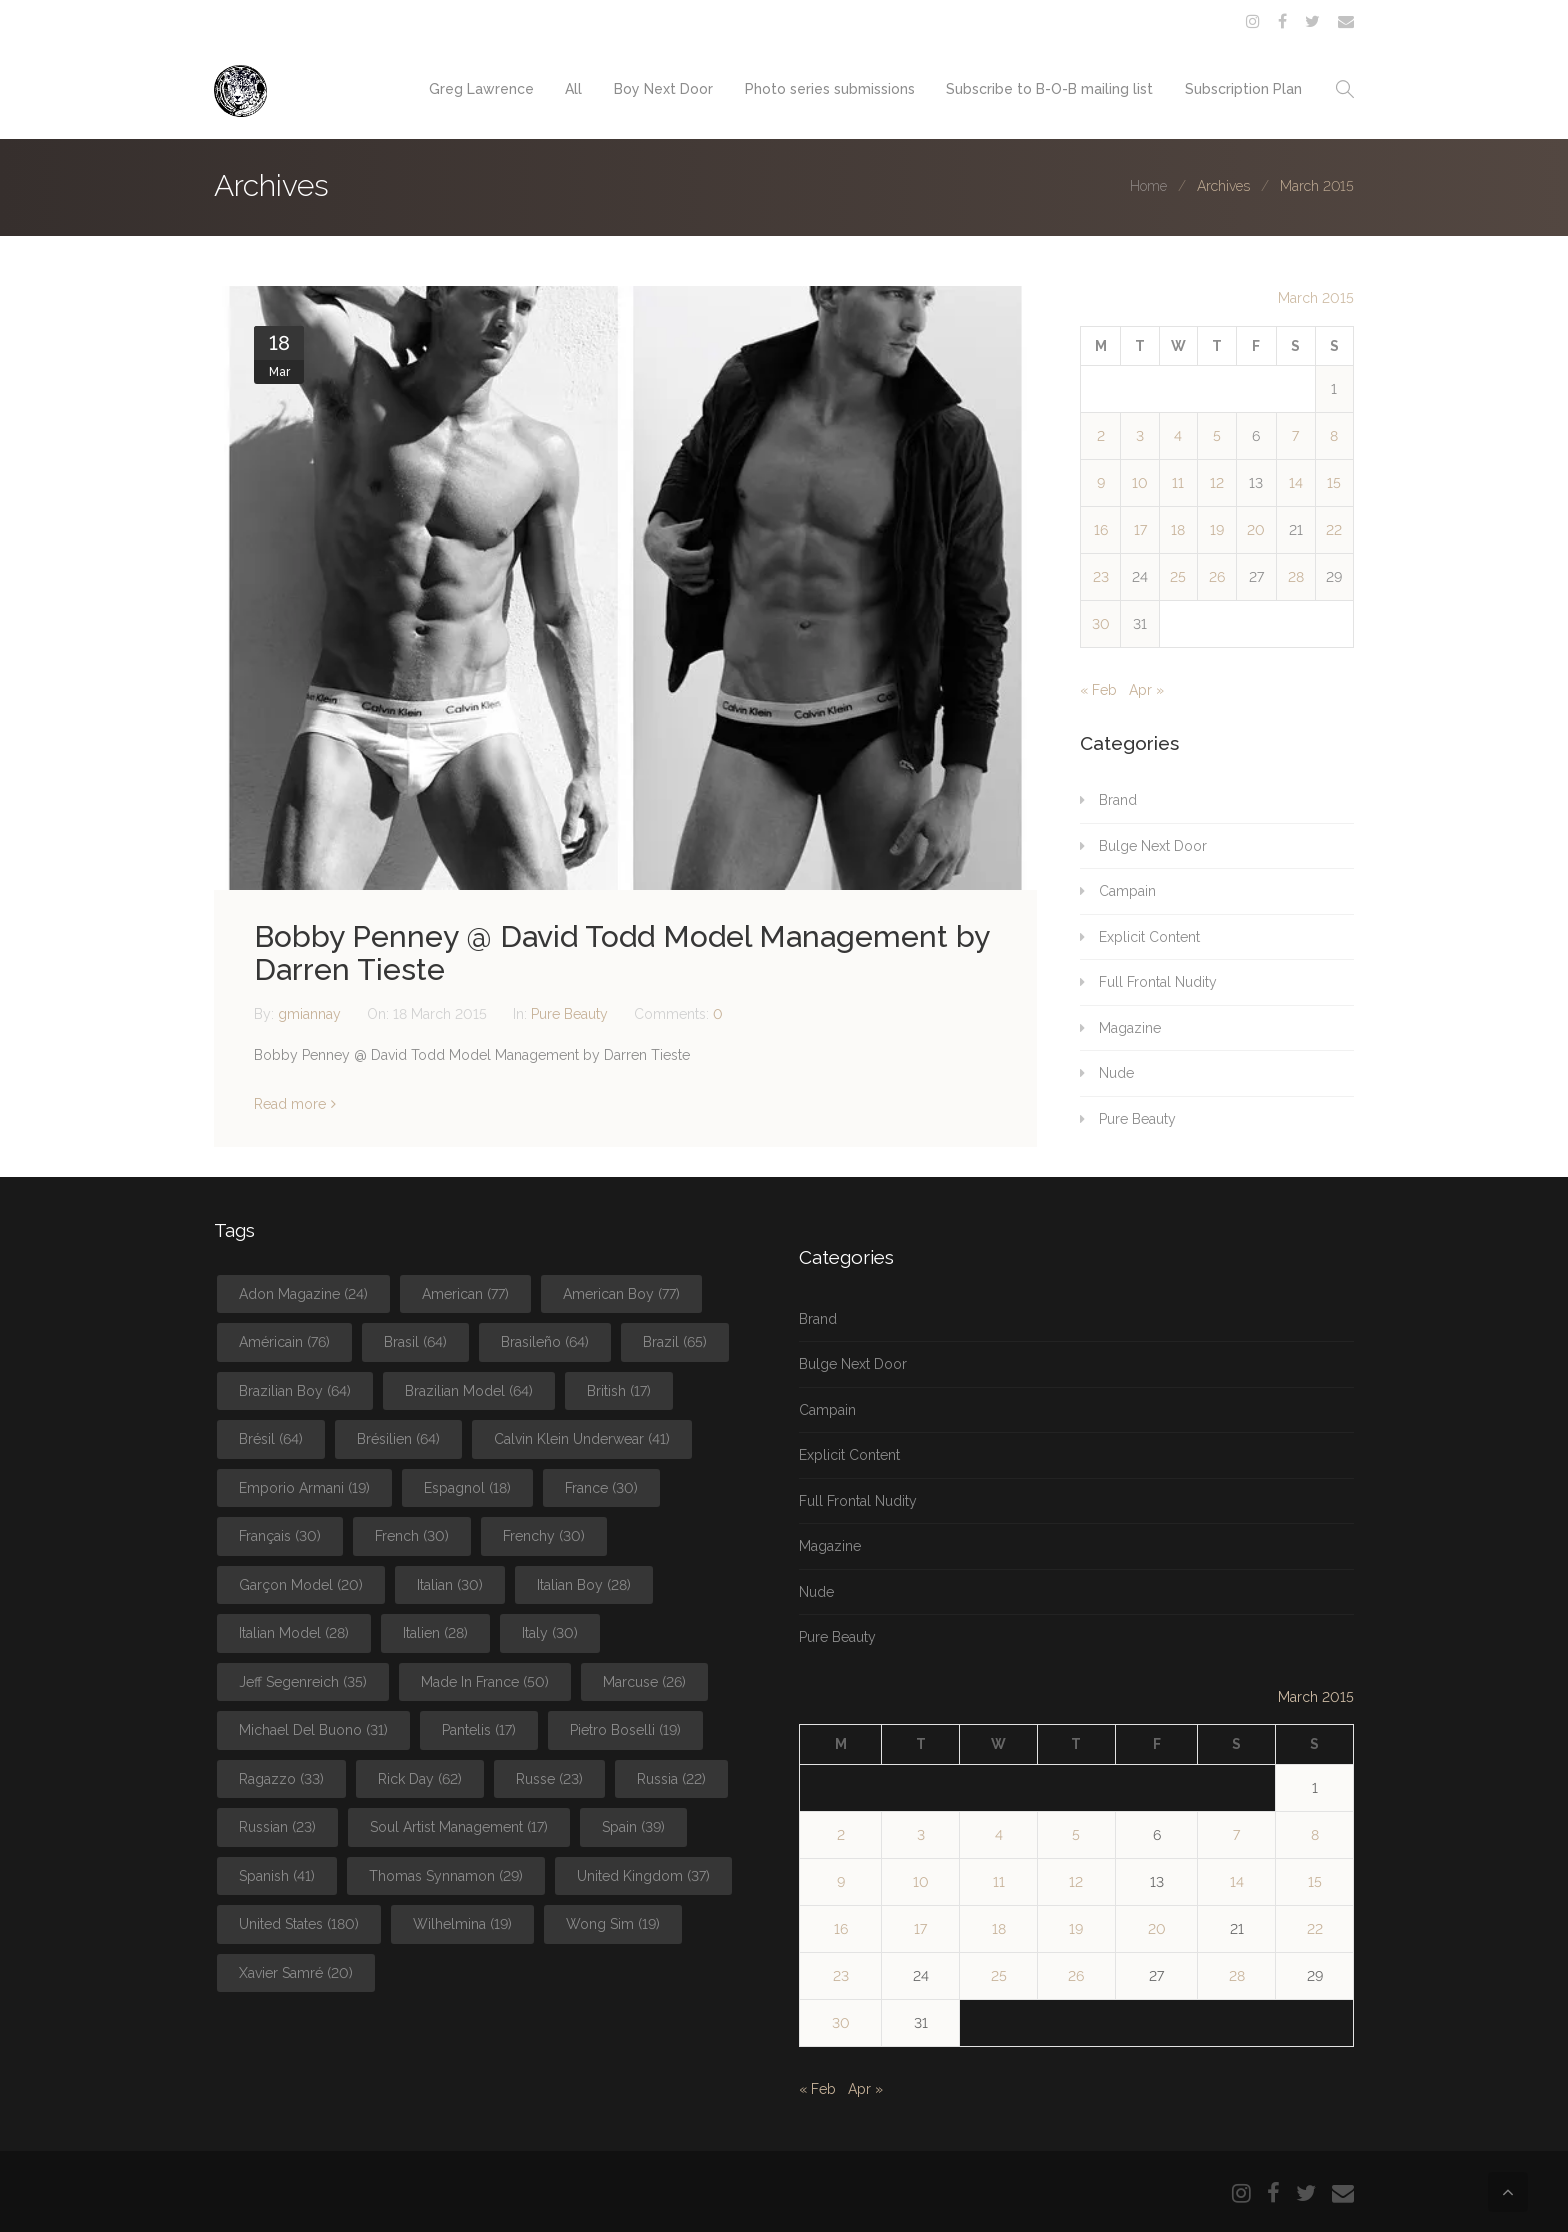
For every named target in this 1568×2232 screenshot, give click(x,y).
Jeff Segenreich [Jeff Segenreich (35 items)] (303, 1682)
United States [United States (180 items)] (299, 1924)
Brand (1118, 800)
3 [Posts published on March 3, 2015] (1140, 436)
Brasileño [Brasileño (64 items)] (545, 1342)
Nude (1116, 1073)
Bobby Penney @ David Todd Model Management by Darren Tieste (621, 953)
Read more (290, 1104)
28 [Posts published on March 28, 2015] (1296, 577)
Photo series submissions (829, 90)
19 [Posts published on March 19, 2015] (1217, 530)
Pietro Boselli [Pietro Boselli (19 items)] (625, 1730)
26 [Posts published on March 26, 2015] (1217, 577)
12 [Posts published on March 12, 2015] (1217, 483)
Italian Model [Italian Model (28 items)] (294, 1633)
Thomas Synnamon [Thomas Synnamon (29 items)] (446, 1876)
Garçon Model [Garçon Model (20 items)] (301, 1585)
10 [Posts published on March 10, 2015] (1140, 483)
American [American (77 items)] (465, 1294)
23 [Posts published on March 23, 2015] (1101, 577)
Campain (1127, 891)
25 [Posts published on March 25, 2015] (1178, 577)
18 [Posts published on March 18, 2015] (1178, 530)
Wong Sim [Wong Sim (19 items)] (613, 1924)
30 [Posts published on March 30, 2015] (1101, 624)
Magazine (1130, 1028)
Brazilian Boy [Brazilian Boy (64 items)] (295, 1391)
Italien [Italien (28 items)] (435, 1633)
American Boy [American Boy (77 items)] (621, 1294)
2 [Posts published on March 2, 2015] (1101, 436)
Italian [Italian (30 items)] (450, 1585)
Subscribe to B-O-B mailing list (1049, 90)
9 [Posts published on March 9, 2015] (1101, 483)
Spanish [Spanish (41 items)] (277, 1876)
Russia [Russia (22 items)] (671, 1779)
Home (1148, 186)
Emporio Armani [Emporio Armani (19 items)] (304, 1488)
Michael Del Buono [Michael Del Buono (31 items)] (313, 1730)
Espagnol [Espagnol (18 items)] (467, 1488)
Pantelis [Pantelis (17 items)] (479, 1730)
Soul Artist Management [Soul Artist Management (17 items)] (459, 1827)
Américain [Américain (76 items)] (284, 1342)
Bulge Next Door (1153, 846)
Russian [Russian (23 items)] (277, 1827)
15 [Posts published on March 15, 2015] (1334, 483)
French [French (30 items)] (412, 1536)
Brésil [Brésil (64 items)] (271, 1439)
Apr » (1146, 690)
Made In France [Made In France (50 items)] (485, 1682)
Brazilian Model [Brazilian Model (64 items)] (469, 1391)
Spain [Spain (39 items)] (633, 1827)
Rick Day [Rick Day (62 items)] (420, 1779)
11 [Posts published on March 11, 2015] (1178, 483)
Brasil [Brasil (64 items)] (415, 1342)
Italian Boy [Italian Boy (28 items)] (584, 1585)
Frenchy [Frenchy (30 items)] (544, 1536)
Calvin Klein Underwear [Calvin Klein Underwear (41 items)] (582, 1439)
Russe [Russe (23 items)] (549, 1779)
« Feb (1098, 690)
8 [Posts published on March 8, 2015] (1334, 436)
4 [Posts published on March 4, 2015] (1178, 436)
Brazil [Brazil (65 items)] (675, 1342)
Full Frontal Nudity (1158, 982)
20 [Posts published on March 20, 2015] (1256, 530)
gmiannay (311, 1014)
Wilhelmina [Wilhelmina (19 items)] (462, 1924)
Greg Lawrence (479, 90)
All (572, 90)
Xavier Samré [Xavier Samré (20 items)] (296, 1973)
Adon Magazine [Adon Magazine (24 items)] (303, 1294)
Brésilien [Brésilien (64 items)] (398, 1439)
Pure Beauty (569, 1014)
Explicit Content (1149, 937)
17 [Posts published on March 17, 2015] (1140, 530)
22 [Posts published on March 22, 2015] (1334, 530)
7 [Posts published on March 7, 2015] (1295, 436)
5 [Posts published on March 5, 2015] (1217, 436)
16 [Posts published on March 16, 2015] (1101, 530)
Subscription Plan (1243, 90)
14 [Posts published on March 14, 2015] (1296, 483)
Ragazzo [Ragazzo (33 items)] (281, 1779)
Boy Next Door (662, 90)
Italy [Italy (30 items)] (550, 1633)
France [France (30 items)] (601, 1488)
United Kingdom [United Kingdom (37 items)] (643, 1876)
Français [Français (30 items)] (280, 1536)
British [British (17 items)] (619, 1391)
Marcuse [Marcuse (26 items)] (644, 1682)
